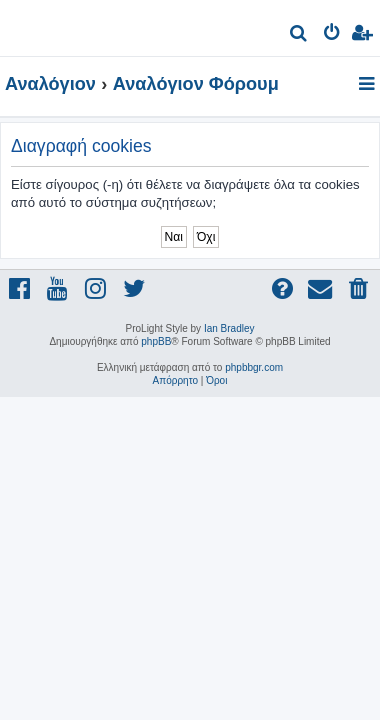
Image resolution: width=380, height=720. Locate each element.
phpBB (156, 341)
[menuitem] (299, 35)
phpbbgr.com (254, 367)
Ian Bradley (229, 328)
